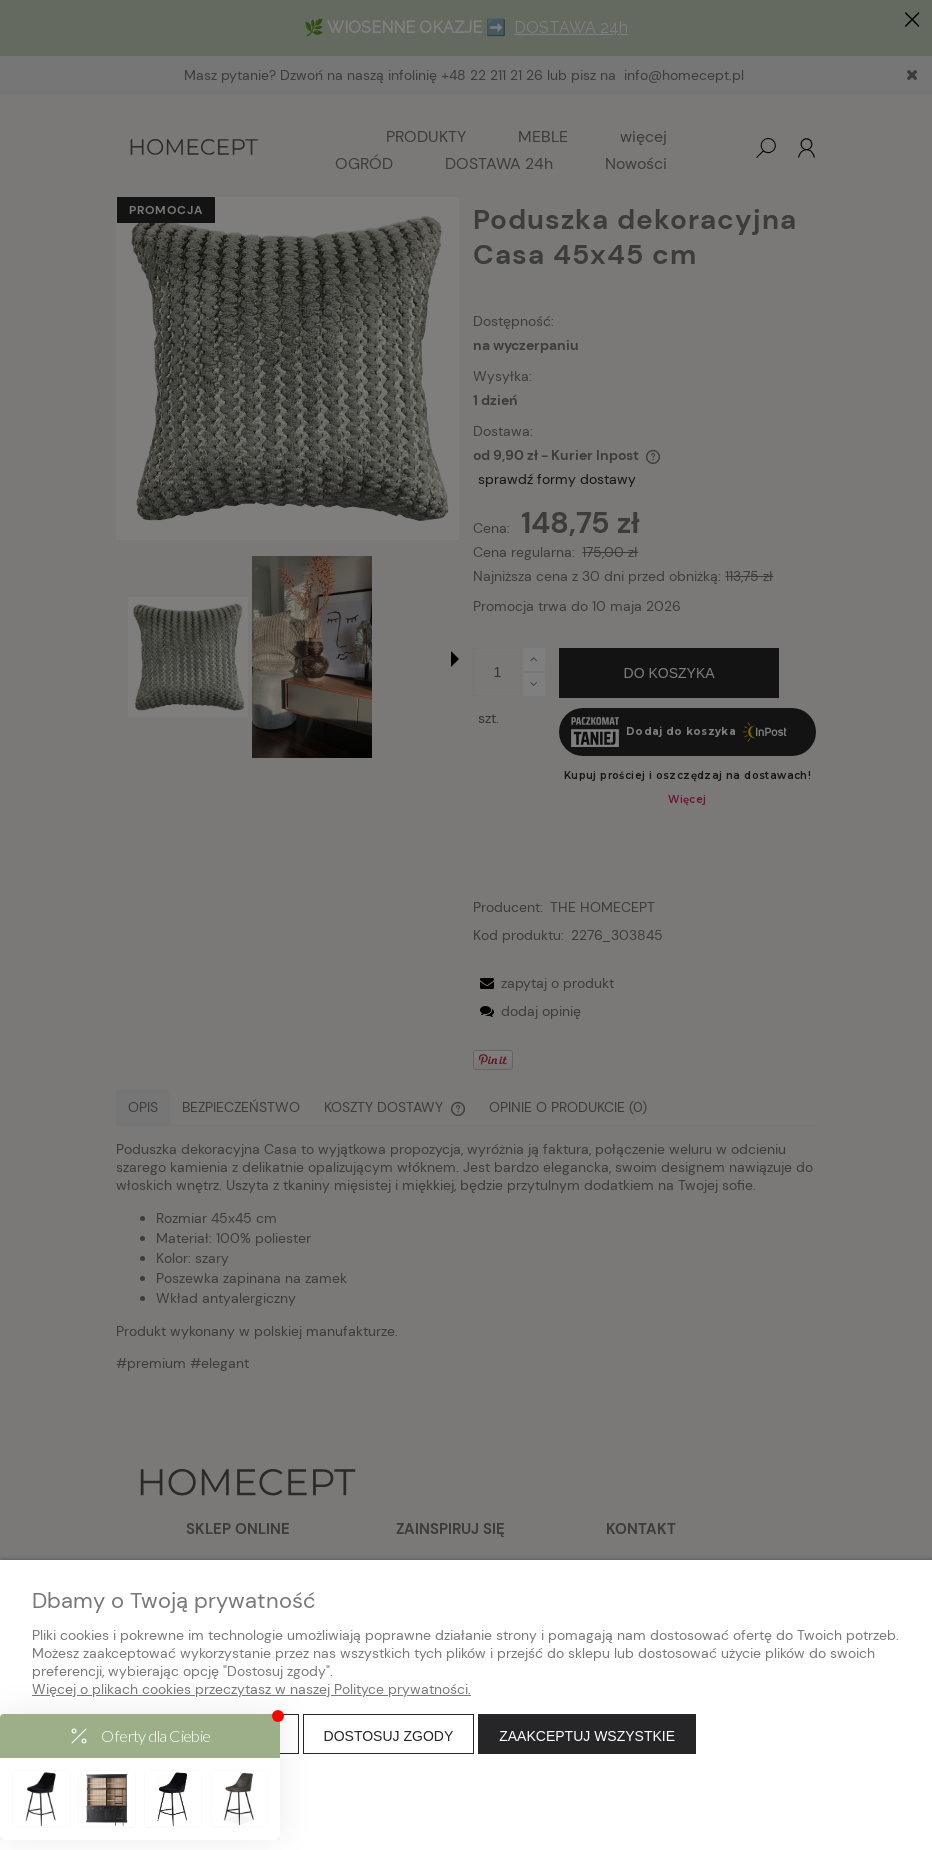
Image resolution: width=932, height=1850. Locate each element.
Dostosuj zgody (389, 1736)
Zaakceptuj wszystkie (587, 1736)
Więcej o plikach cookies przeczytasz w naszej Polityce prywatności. (251, 1689)
